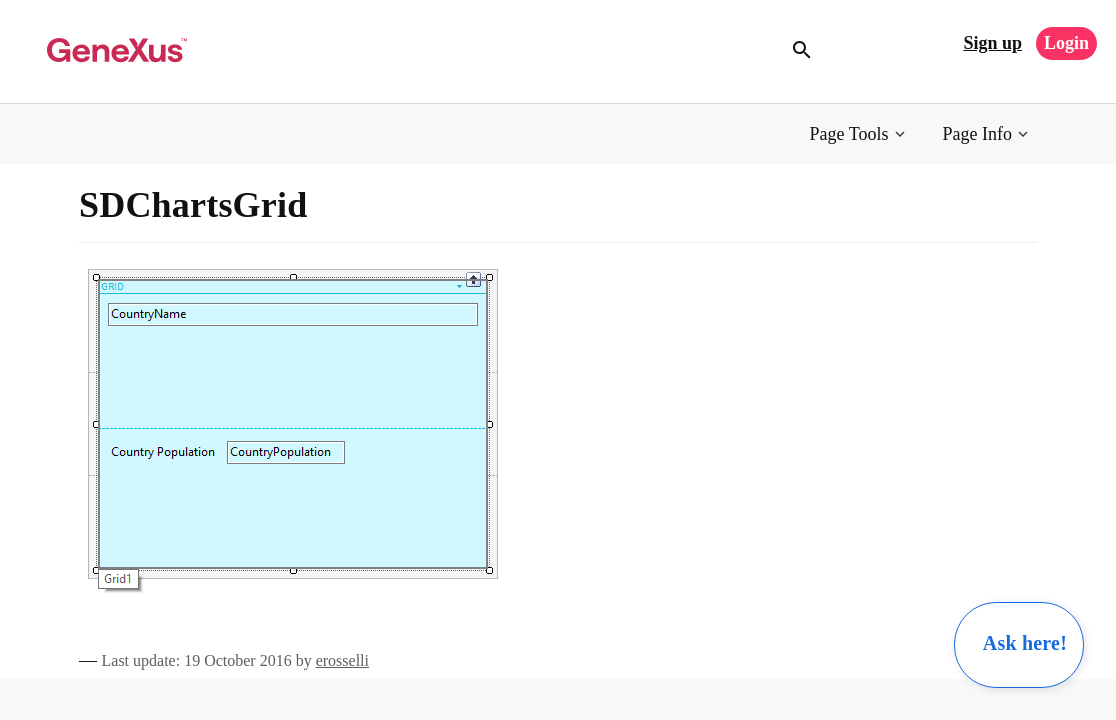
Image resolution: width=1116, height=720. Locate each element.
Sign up (992, 43)
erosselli (342, 660)
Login (1066, 43)
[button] (859, 134)
